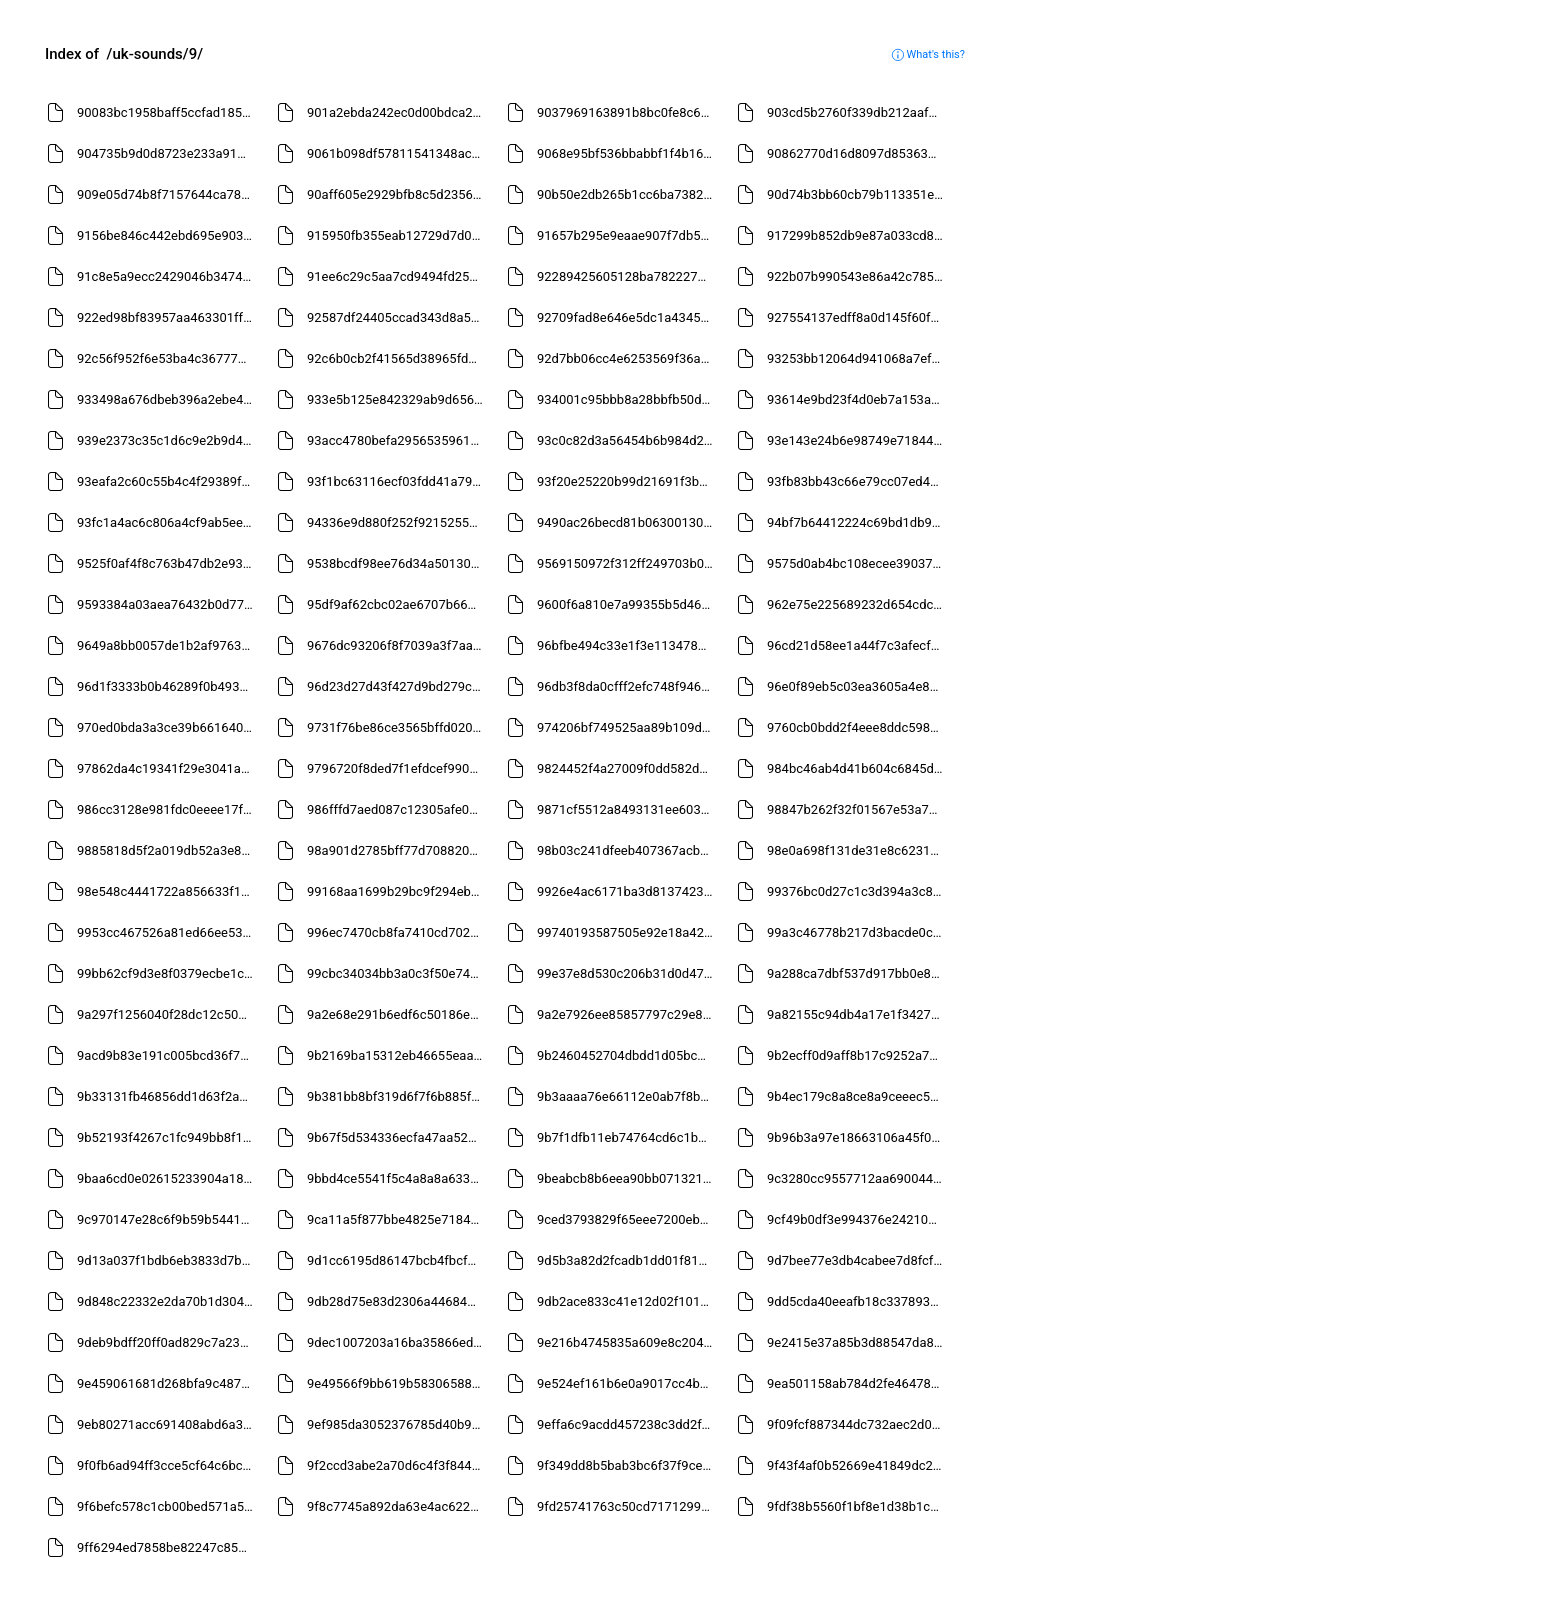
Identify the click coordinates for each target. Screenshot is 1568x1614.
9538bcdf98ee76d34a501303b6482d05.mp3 (397, 563)
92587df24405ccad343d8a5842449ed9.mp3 (397, 317)
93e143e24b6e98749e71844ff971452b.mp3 (857, 440)
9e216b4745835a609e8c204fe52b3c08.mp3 (627, 1342)
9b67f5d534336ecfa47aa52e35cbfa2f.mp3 (397, 1137)
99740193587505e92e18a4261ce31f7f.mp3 (627, 932)
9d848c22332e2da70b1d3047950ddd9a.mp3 (167, 1301)
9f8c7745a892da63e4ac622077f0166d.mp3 (397, 1506)
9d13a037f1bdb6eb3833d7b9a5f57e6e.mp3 (167, 1260)
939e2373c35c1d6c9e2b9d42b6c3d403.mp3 (167, 440)
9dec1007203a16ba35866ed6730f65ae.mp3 (397, 1342)
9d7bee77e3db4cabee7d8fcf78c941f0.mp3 (857, 1260)
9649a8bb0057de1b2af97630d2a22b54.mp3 (167, 645)
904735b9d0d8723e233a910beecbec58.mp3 (167, 153)
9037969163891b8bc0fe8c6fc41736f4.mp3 (627, 112)
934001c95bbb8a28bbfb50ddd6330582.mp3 (627, 399)
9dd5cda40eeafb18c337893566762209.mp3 (857, 1301)
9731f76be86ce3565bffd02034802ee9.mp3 (397, 727)
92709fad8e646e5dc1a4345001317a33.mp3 (627, 317)
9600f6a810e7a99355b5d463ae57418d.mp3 (627, 604)
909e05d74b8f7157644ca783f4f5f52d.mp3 (167, 194)
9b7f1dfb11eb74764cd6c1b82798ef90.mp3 (627, 1137)
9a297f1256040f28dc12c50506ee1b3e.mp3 (167, 1014)
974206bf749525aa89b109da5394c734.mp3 (627, 727)
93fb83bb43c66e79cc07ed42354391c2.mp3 (857, 481)
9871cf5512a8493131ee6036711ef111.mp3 (627, 809)
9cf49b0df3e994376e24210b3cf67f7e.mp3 (857, 1219)
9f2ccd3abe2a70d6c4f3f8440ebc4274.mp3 (397, 1465)
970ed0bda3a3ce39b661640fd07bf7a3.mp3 (167, 727)
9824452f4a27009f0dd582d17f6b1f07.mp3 (627, 768)
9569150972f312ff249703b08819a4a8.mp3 (627, 563)
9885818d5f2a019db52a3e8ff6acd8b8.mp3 (167, 850)
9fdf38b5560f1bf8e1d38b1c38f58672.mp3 (857, 1506)
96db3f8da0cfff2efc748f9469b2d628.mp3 (627, 686)
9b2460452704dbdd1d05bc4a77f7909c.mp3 (627, 1055)
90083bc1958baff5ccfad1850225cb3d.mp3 (167, 112)
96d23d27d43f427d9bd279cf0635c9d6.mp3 (397, 686)
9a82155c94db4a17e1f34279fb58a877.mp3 (857, 1014)
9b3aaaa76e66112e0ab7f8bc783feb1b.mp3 (627, 1096)
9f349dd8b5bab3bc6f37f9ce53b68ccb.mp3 (627, 1465)
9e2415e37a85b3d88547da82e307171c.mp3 (857, 1342)
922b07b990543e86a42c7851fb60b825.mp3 (857, 276)
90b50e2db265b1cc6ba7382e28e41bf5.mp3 (627, 194)
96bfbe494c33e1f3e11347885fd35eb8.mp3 (627, 645)
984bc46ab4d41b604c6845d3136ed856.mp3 (857, 768)
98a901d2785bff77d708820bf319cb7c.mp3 (397, 850)
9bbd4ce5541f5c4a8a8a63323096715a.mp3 (397, 1178)
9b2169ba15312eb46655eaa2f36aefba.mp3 (397, 1055)
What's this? (928, 54)
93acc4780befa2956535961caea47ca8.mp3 (397, 440)
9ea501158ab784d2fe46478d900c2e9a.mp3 (857, 1383)
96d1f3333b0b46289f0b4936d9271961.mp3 (167, 686)
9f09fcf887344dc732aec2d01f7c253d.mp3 (857, 1424)
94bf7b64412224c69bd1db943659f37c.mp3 (857, 522)
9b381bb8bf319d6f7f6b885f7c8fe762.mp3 (397, 1096)
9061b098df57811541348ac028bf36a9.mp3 (397, 153)
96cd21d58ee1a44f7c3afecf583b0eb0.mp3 (857, 645)
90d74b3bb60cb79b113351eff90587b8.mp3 (857, 194)
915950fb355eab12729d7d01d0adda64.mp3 (397, 235)
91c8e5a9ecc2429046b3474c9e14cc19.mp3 (167, 276)
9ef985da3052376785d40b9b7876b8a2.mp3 (397, 1424)
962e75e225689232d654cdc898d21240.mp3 (857, 604)
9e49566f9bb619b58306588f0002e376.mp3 (397, 1383)
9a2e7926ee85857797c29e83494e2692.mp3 (627, 1014)
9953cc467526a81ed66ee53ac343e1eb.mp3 (167, 932)
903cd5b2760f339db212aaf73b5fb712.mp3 (857, 112)
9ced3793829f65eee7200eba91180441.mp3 (627, 1219)
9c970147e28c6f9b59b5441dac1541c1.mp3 (167, 1219)
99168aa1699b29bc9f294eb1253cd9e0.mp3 (397, 891)
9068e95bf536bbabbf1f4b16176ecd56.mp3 (627, 153)
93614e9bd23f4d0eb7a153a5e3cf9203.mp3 (857, 399)
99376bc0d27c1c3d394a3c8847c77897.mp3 (857, 891)
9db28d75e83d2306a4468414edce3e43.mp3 (397, 1301)
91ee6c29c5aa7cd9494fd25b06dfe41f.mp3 (397, 276)
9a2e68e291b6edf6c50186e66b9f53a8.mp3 (397, 1014)
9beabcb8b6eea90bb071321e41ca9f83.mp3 (627, 1178)
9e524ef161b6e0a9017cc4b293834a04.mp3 (627, 1383)
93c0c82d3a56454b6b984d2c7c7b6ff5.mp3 (627, 440)
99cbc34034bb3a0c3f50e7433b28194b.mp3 (397, 973)
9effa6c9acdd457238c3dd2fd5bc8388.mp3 (627, 1424)
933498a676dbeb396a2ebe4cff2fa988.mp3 (167, 399)
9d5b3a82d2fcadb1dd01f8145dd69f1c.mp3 (627, 1260)
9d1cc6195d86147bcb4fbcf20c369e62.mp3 (397, 1260)
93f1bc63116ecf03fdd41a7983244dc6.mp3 (397, 481)
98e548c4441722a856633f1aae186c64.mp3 (167, 891)
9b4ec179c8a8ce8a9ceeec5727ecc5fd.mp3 (857, 1096)
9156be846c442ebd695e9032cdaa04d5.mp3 (167, 235)
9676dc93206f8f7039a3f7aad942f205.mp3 (397, 645)
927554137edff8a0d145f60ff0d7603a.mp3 (857, 317)
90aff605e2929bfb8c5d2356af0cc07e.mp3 (397, 194)
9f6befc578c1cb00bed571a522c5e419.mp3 (167, 1506)
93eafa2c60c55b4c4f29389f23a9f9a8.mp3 (167, 481)
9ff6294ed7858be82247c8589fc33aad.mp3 (167, 1547)
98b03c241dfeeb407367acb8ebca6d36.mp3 (627, 850)
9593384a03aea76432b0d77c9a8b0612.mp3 (167, 604)
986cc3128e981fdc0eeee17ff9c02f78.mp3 (167, 809)
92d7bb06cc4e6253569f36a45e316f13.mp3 (627, 358)
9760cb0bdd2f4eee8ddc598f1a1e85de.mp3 (857, 727)
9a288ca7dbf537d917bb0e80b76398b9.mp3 (857, 973)
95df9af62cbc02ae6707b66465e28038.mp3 (397, 604)
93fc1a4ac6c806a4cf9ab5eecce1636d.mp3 (167, 522)
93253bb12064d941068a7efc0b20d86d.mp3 (857, 358)
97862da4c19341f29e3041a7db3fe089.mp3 (167, 768)
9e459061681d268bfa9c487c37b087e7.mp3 (167, 1383)
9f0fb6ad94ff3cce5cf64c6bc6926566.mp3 (167, 1465)
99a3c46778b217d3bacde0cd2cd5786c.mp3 (857, 932)
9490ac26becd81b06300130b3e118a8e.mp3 (627, 522)
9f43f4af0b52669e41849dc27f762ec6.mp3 (857, 1465)
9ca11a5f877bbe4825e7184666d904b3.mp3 (397, 1219)
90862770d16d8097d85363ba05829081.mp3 (857, 153)
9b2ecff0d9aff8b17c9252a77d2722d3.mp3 (857, 1055)
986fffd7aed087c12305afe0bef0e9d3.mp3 (397, 809)
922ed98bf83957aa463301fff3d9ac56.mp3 (167, 317)
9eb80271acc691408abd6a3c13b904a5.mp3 (167, 1424)
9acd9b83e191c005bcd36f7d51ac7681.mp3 (167, 1055)
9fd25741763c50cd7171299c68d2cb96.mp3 (627, 1506)
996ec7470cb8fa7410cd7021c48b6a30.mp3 (397, 932)
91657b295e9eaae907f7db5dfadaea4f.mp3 (627, 235)
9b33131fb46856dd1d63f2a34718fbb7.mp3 (167, 1096)
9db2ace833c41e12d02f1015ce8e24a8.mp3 (627, 1301)
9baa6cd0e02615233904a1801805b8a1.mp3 (167, 1178)
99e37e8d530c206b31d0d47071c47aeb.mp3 (627, 973)
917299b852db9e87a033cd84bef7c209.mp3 (857, 235)
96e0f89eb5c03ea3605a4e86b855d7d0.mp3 (857, 686)
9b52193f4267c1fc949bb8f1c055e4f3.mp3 (167, 1137)
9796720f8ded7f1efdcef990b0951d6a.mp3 (397, 768)
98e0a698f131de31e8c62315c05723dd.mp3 (857, 850)
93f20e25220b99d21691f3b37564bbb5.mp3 (627, 481)
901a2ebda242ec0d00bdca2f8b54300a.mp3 (397, 112)
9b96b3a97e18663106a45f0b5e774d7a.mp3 (857, 1137)
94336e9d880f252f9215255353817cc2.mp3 (397, 522)
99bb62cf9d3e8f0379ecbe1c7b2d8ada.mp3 (167, 973)
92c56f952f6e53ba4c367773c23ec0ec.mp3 (167, 358)
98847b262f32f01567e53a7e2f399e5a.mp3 (857, 809)
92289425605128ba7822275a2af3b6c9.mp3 (627, 276)
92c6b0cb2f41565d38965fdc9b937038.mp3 (397, 358)
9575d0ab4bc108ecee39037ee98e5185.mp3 (857, 563)
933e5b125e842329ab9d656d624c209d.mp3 (397, 399)
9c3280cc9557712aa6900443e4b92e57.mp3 (857, 1178)
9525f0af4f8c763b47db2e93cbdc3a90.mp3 (167, 563)
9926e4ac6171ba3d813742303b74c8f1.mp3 (627, 891)
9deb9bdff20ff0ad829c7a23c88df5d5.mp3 (167, 1342)
